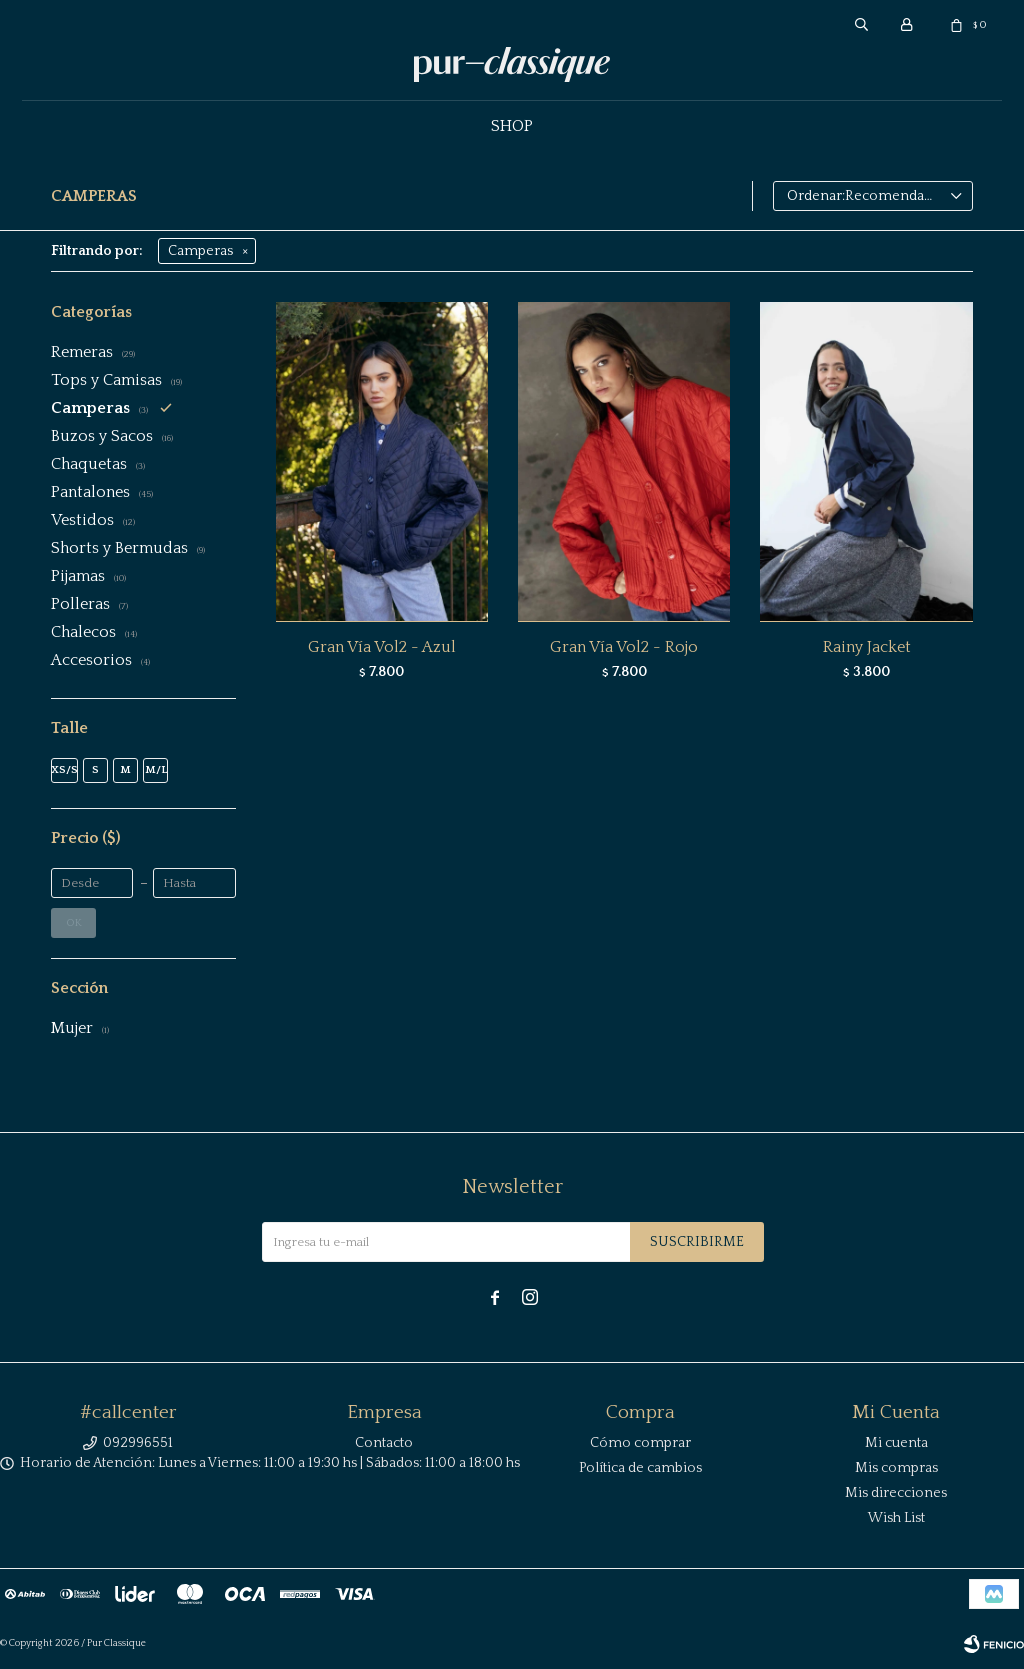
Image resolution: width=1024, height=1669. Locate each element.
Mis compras (896, 1468)
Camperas (200, 251)
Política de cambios (640, 1468)
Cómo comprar (640, 1443)
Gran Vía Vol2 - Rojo (624, 647)
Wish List (896, 1518)
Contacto (384, 1443)
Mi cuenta (896, 1443)
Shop (512, 126)
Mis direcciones (896, 1493)
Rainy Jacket (867, 647)
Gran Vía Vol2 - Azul (382, 647)
